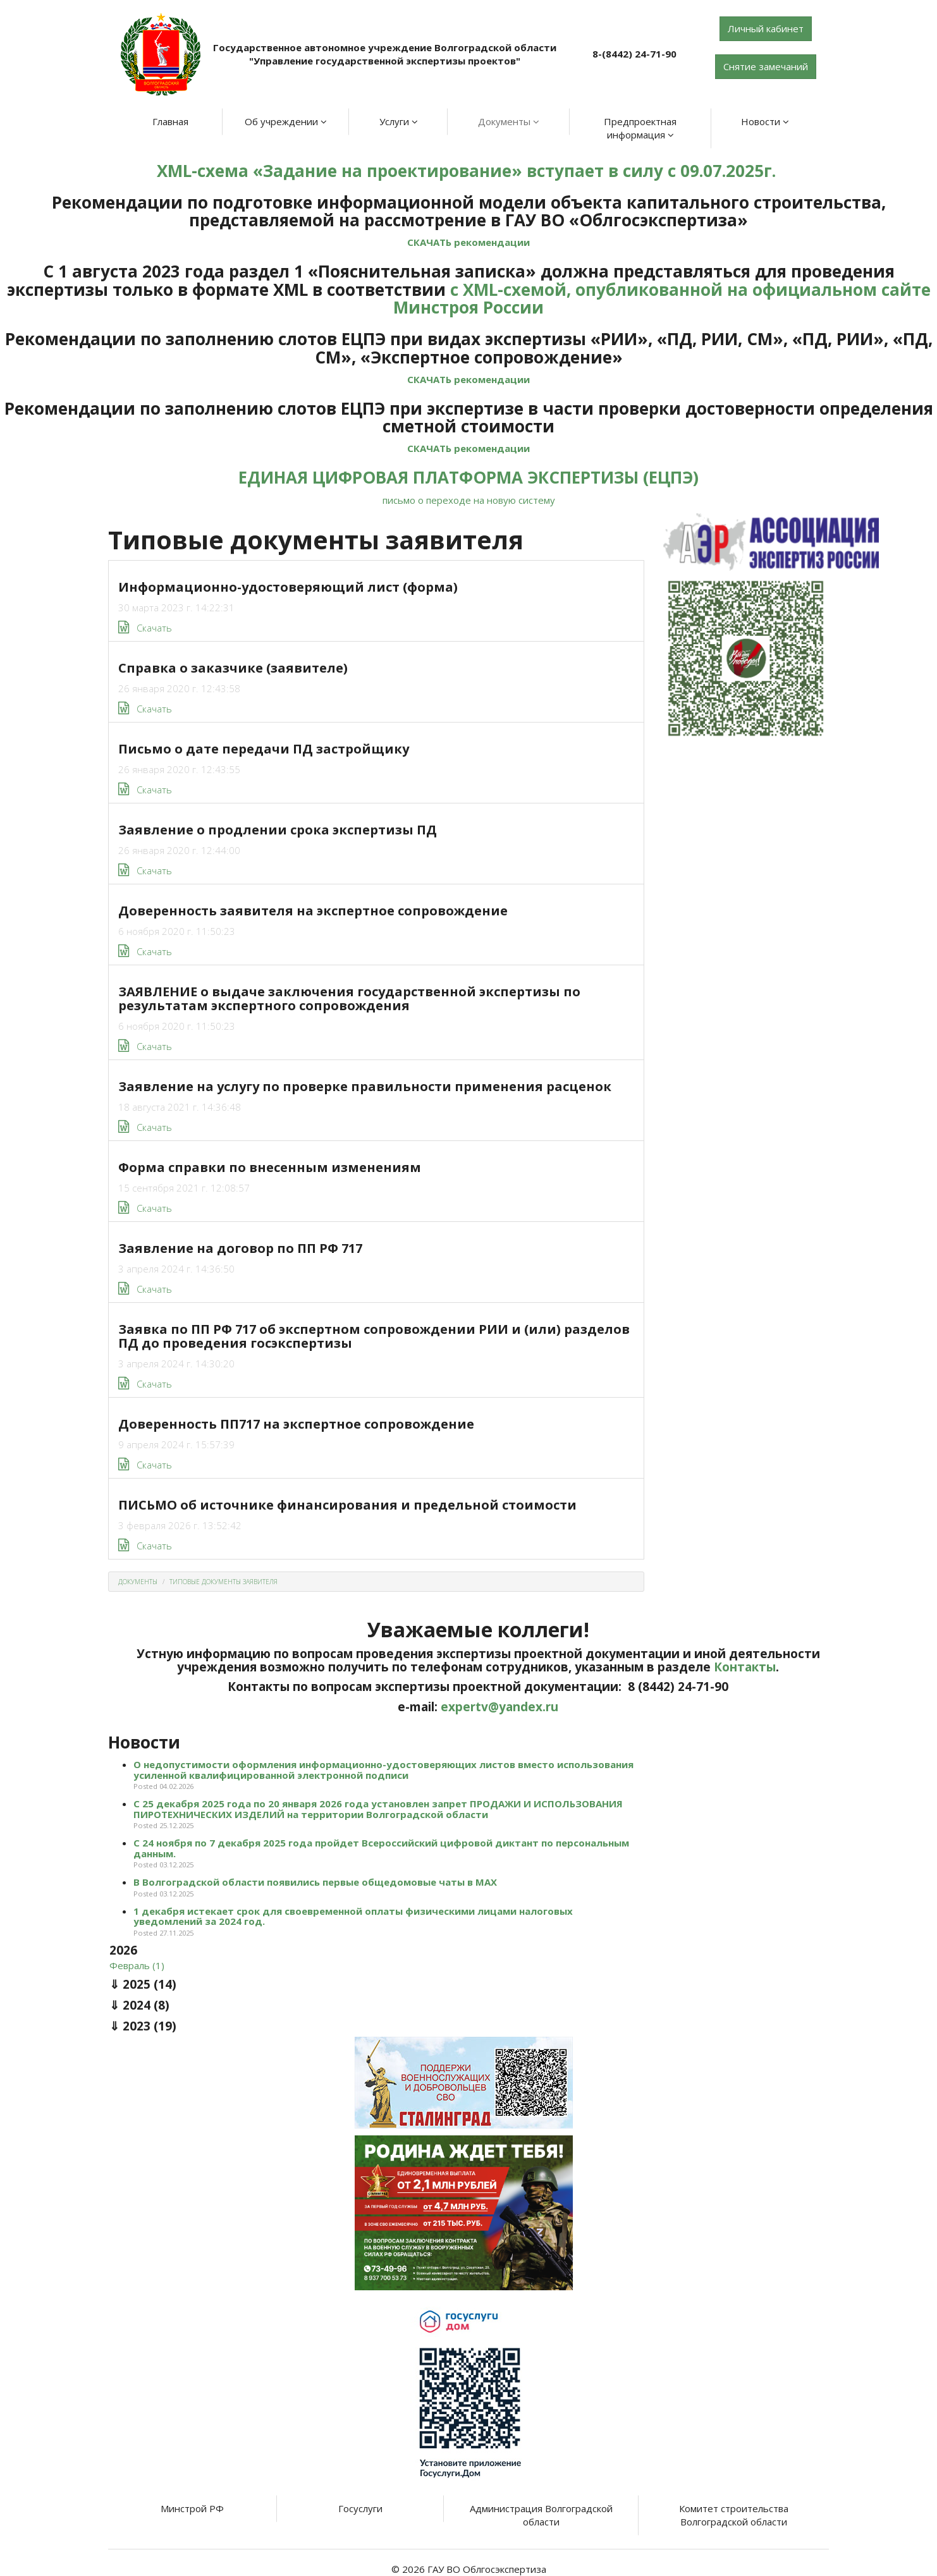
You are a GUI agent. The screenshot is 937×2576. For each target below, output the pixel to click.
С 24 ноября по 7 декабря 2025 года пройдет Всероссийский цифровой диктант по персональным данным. (381, 1848)
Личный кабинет (766, 28)
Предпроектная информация (640, 128)
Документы (508, 121)
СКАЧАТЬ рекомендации (468, 242)
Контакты (745, 1667)
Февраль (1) (136, 1965)
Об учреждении (286, 121)
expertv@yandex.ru (499, 1707)
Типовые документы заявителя (223, 1581)
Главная (170, 121)
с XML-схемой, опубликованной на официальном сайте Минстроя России (662, 298)
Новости (765, 121)
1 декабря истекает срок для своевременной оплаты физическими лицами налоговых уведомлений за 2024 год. (353, 1916)
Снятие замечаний (765, 66)
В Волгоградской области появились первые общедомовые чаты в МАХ (315, 1882)
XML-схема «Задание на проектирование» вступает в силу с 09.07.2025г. (468, 170)
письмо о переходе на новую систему (469, 500)
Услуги (398, 121)
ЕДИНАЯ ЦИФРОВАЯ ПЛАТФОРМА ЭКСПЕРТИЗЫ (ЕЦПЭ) (468, 477)
